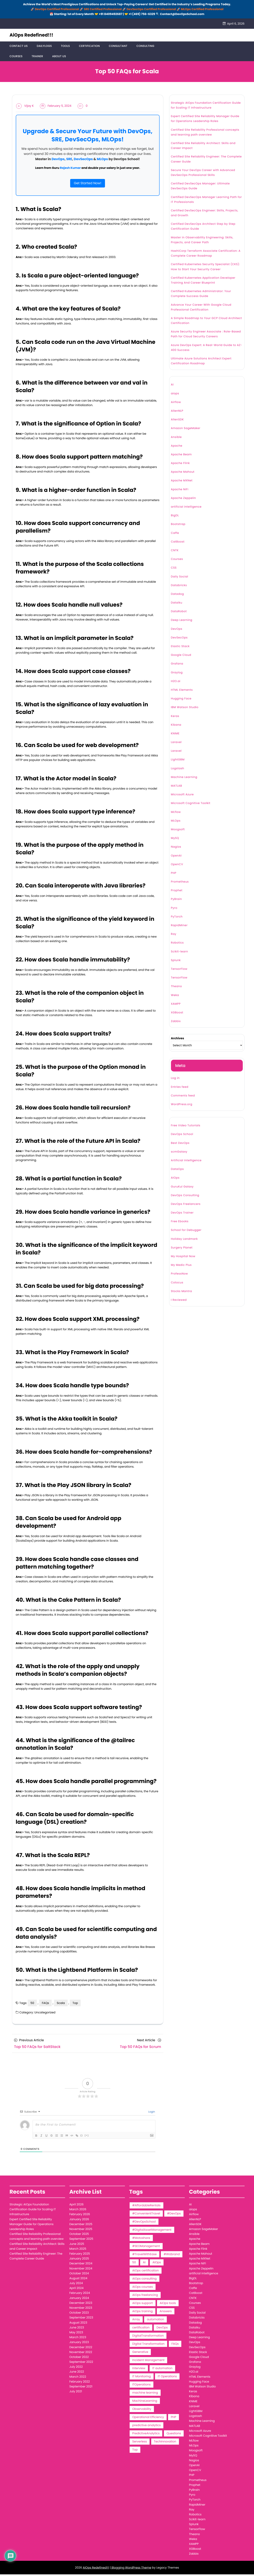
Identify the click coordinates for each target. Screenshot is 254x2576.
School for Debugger (186, 1232)
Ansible (176, 439)
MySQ (175, 840)
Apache (176, 448)
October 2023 (79, 2314)
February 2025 (79, 2255)
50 (32, 2005)
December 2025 (80, 2226)
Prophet (177, 892)
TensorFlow (179, 971)
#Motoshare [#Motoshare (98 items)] (141, 2240)
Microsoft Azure (182, 796)
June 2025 (76, 2245)
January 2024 (79, 2299)
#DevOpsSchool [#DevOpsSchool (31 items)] (144, 2223)
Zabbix (176, 1023)
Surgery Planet (182, 1249)
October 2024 (79, 2275)
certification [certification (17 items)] (141, 2329)
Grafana (177, 665)
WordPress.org (181, 1106)
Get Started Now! (87, 185)
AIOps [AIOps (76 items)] (156, 2264)
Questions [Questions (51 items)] (174, 2435)
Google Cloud (181, 657)
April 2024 (76, 2290)
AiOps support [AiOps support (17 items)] (142, 2305)
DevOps (58, 161)
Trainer (36, 58)
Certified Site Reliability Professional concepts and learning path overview (205, 134)
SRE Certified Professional (103, 9)
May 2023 (76, 2334)
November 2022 (80, 2354)
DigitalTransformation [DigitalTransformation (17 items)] (148, 2337)
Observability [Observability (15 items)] (141, 2411)
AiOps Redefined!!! (31, 35)
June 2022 (76, 2373)
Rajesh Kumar (70, 170)
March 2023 (77, 2339)
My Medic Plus (181, 1267)
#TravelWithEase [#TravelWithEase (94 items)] (144, 2256)
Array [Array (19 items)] (136, 2321)
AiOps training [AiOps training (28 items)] (142, 2313)
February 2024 (79, 2295)
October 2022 (79, 2359)
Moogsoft (178, 831)
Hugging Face (181, 700)
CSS (174, 569)
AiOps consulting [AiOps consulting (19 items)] (144, 2280)
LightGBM (178, 761)
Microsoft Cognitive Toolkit (190, 805)
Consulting (141, 46)
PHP (173, 875)
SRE (69, 161)
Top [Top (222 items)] (135, 2451)
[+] (87, 2137)
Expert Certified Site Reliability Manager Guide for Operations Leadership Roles (205, 120)
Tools (64, 46)
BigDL (175, 517)
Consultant (115, 46)
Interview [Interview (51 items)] (138, 2370)
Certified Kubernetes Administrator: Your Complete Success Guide (201, 295)
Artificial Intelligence (186, 1162)
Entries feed (179, 1088)
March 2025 (77, 2250)
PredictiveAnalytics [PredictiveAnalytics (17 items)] (146, 2435)
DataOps (177, 1171)
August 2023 (78, 2324)
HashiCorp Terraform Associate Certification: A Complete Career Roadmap (206, 255)
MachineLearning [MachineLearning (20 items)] (144, 2402)
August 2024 (78, 2280)
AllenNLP (177, 413)
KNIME (175, 735)
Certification (87, 46)
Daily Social (179, 578)
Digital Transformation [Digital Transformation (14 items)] (148, 2345)
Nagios (176, 849)
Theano (176, 988)
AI (172, 386)
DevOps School (182, 1136)
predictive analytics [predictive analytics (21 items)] (146, 2427)
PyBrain (176, 901)
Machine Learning (184, 779)
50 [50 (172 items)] (134, 2264)
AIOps (175, 1180)
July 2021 (75, 2393)
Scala (61, 2005)
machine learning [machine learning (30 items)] (145, 2394)
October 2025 (79, 2236)
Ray (173, 936)
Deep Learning (181, 622)
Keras (175, 718)
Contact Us (18, 46)
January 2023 (79, 2344)
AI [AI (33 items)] (144, 2264)
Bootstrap (178, 526)
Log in (175, 1080)
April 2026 (76, 2206)
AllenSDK (177, 421)
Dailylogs (43, 46)
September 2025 (81, 2241)
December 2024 (80, 2265)
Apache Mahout (183, 474)
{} (81, 2137)
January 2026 (79, 2221)
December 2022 (80, 2349)
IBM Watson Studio (185, 709)
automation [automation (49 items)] (155, 2321)
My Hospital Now (183, 1258)
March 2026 (77, 2211)
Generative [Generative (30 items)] (140, 2354)
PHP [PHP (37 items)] (173, 2419)
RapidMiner (179, 927)
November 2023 (80, 2309)
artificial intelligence (186, 508)
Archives (177, 1040)
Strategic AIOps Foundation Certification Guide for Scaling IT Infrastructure (206, 107)
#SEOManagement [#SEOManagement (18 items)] (146, 2248)
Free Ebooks (180, 1223)
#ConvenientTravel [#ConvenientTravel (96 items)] (146, 2215)
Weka (175, 997)
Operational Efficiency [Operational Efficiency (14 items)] (148, 2419)
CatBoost (178, 543)
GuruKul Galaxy (182, 1188)
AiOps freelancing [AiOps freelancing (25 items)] (145, 2297)
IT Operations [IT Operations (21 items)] (167, 2378)
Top (75, 2005)
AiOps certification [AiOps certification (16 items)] (145, 2272)
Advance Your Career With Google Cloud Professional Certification (201, 309)
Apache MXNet (182, 482)
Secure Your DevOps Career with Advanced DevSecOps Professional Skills (203, 174)
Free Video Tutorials (185, 1127)
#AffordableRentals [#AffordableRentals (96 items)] (146, 2207)
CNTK (175, 552)
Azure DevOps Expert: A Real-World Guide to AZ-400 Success (206, 349)
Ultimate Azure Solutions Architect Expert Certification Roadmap (201, 362)
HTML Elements (182, 692)
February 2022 (79, 2383)
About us (58, 58)
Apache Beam (181, 456)
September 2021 (80, 2388)
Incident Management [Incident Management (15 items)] (148, 2362)
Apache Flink (180, 465)
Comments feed (183, 1097)
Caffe (175, 535)
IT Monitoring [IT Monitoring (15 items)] (141, 2378)
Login (151, 2113)
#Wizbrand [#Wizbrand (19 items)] (172, 2256)
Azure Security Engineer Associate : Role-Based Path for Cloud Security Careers (206, 336)
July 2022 (76, 2368)
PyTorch (177, 918)
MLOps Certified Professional (202, 9)
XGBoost (177, 1014)
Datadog (177, 596)
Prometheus (180, 883)
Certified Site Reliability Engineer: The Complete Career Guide (206, 161)
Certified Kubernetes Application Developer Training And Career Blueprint (203, 282)
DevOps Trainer (182, 1214)
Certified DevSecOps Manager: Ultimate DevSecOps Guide (200, 187)
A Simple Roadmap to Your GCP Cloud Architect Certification (206, 322)
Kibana (176, 727)
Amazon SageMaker (186, 430)
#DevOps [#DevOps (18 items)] (174, 2215)
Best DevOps (180, 1145)
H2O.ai (176, 683)
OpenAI (176, 857)
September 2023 (81, 2319)
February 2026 (79, 2216)
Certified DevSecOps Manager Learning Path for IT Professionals (206, 201)
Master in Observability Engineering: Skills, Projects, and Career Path (202, 241)
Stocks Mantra (181, 1293)
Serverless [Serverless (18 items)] (139, 2443)
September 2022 (81, 2364)
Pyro (174, 910)
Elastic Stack (180, 648)
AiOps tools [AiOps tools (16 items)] (168, 2305)
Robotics (177, 944)
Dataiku (176, 604)
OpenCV (177, 866)
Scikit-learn (179, 953)
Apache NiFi (180, 491)
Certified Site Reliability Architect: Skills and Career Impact (203, 147)
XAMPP (176, 1006)
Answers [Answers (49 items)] (166, 2313)
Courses (16, 58)
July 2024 (76, 2285)
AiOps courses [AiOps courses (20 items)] (142, 2288)
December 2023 (80, 2305)
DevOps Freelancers (186, 1206)
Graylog (177, 674)
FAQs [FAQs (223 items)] (175, 2345)
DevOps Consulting (185, 1197)
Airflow (176, 404)
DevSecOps (83, 161)
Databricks (179, 587)
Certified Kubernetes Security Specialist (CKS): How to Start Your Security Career (205, 268)
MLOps (102, 161)
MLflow (176, 814)
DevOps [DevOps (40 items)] (162, 2329)
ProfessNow (179, 1275)
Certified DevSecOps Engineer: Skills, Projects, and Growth (204, 214)
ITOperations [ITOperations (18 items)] (141, 2386)
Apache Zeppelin (183, 500)
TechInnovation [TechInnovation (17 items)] (165, 2443)
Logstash (177, 770)
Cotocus (177, 1284)
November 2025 (80, 2231)
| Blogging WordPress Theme (130, 2569)
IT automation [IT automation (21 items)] (162, 2370)
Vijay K (29, 108)
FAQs (45, 2005)
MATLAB (176, 788)
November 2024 (80, 2270)
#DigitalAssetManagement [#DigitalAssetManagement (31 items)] (152, 2231)
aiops (175, 395)
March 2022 (77, 2378)
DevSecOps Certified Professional (151, 9)
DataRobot (179, 613)
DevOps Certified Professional (57, 9)
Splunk (176, 962)
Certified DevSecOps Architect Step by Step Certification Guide (203, 228)
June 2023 (76, 2329)
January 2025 (79, 2260)
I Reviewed (179, 1302)
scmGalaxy (179, 1153)
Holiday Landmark (184, 1240)
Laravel (176, 744)
